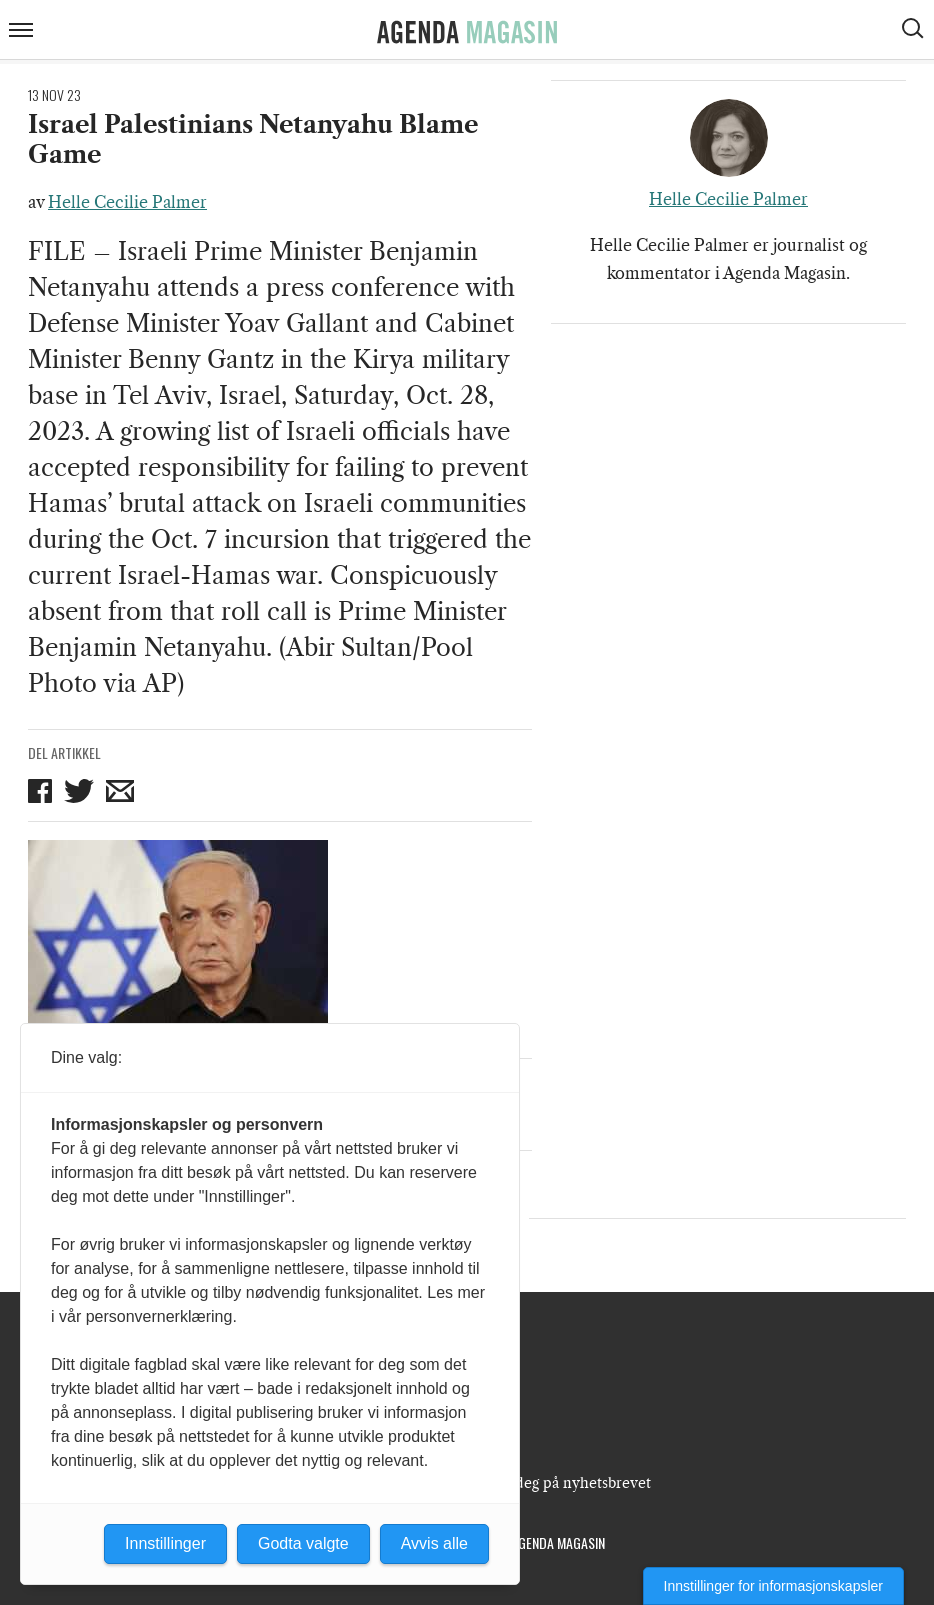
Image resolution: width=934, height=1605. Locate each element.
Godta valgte (303, 1543)
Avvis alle (434, 1543)
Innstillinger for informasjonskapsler (773, 1586)
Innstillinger (165, 1543)
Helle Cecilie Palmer (127, 202)
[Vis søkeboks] (915, 31)
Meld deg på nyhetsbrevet (563, 1483)
